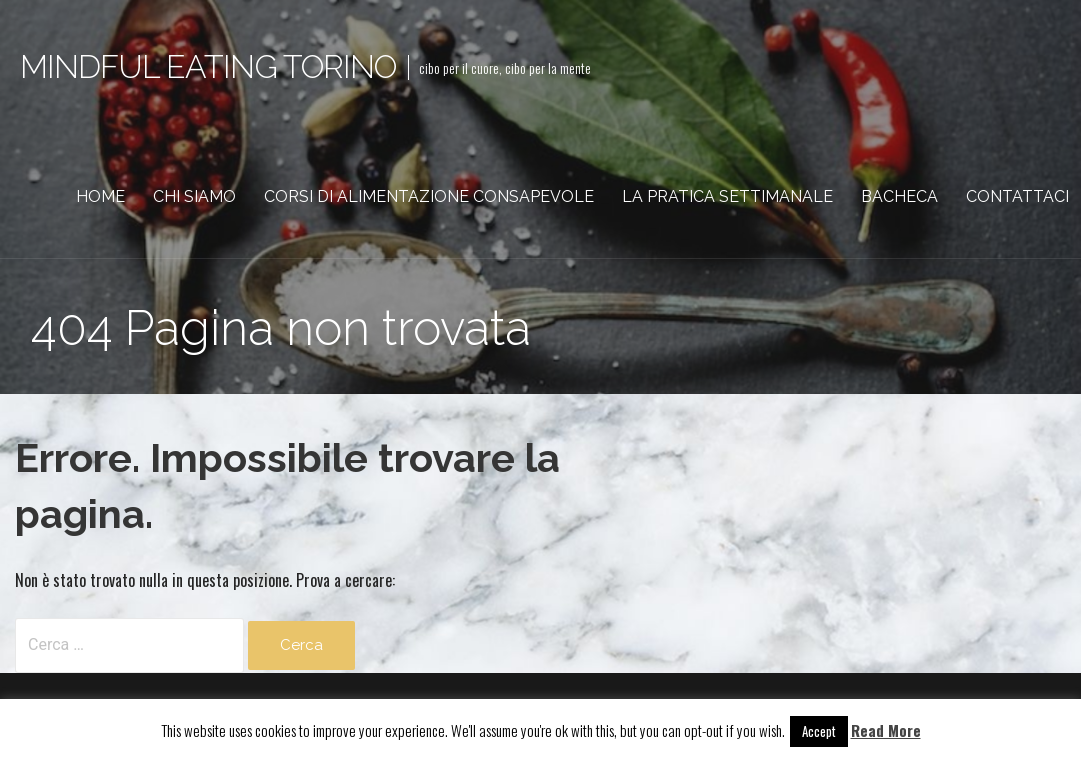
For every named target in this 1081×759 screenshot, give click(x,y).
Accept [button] (819, 731)
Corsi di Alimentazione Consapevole (429, 196)
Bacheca (899, 196)
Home (100, 196)
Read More (886, 730)
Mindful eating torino (208, 66)
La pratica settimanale (727, 196)
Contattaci (1017, 196)
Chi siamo (194, 196)
